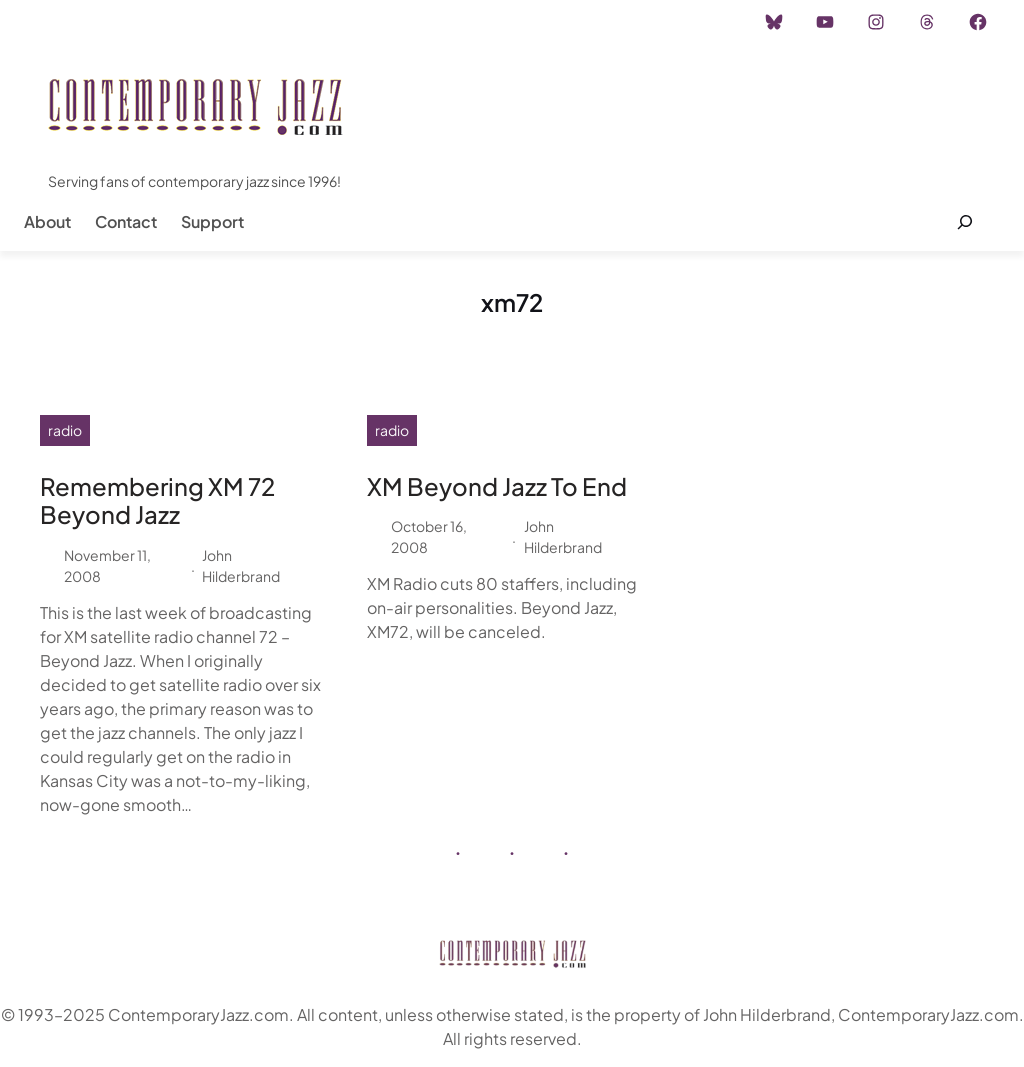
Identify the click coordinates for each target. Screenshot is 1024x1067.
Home (68, 22)
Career (349, 22)
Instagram (146, 22)
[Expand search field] (964, 221)
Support (212, 221)
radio (65, 430)
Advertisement (253, 22)
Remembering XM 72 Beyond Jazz (157, 501)
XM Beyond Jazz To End (497, 486)
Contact (126, 221)
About (47, 221)
